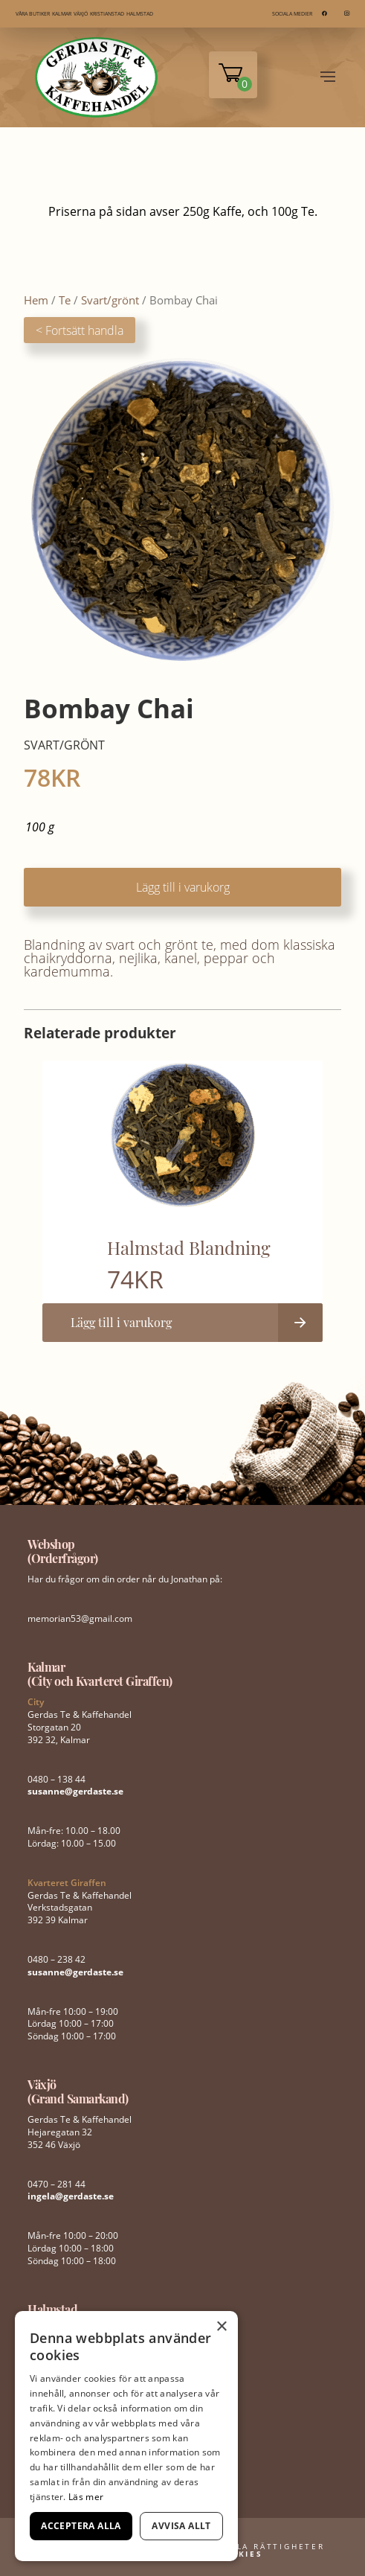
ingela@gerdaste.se (71, 2196)
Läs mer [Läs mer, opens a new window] (85, 2496)
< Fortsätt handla (79, 330)
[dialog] (126, 2436)
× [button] (221, 2327)
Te (65, 300)
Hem (36, 300)
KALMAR (61, 13)
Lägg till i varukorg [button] (121, 1322)
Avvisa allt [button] (181, 2525)
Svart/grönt (110, 300)
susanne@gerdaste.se (75, 1791)
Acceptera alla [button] (81, 2525)
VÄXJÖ (81, 13)
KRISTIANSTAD (107, 13)
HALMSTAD (139, 13)
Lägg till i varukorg (183, 887)
